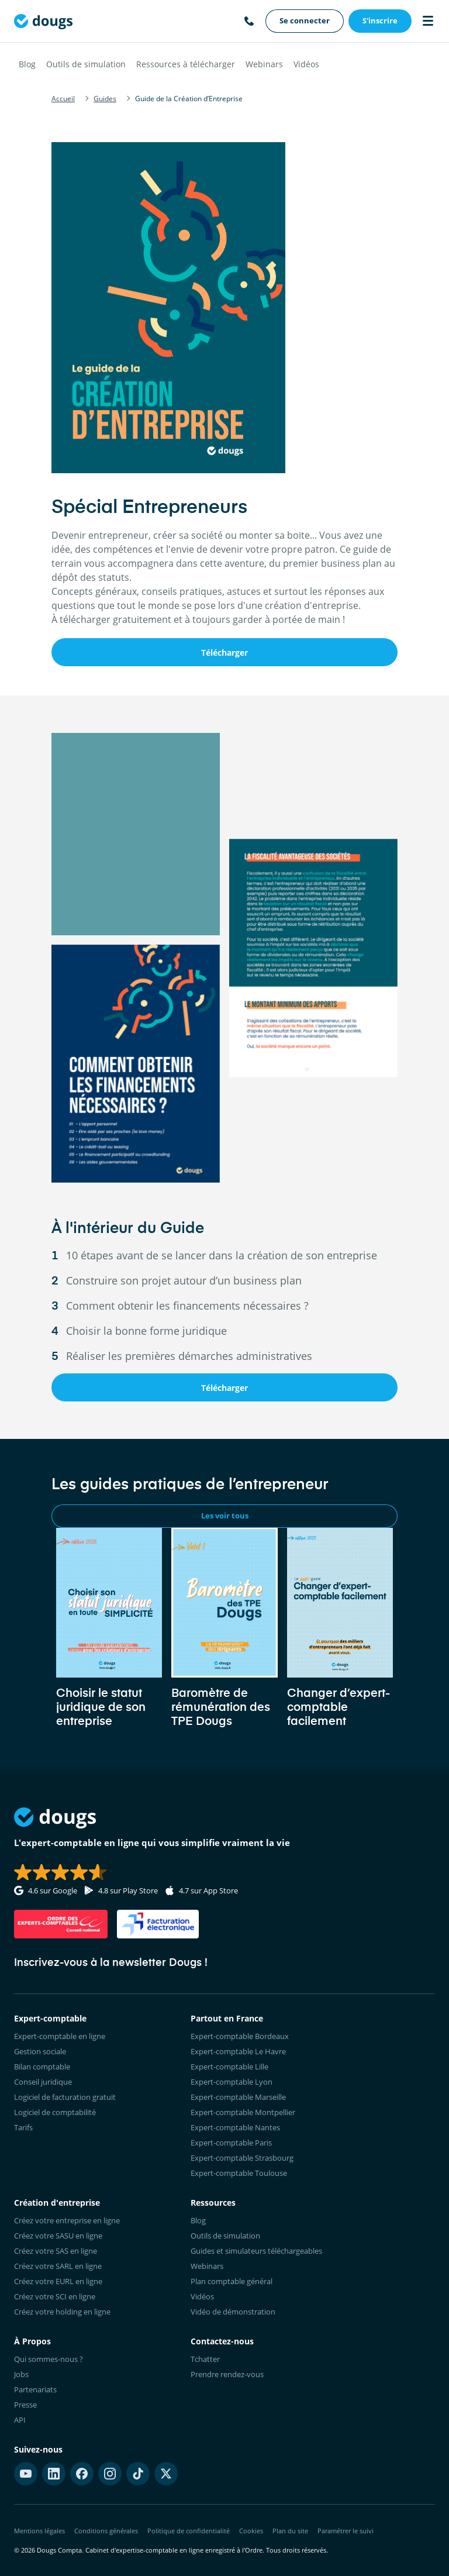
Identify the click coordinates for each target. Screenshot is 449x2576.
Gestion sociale (40, 2051)
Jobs (21, 2374)
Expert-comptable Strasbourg (242, 2158)
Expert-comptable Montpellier (243, 2112)
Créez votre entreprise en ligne (67, 2220)
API (20, 2420)
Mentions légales (39, 2530)
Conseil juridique (43, 2081)
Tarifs (23, 2127)
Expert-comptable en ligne (59, 2036)
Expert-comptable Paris (231, 2142)
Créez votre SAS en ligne (55, 2251)
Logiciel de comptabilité (55, 2112)
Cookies (251, 2530)
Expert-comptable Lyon (231, 2081)
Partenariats (35, 2389)
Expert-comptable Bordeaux (240, 2036)
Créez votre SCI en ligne (54, 2296)
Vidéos (306, 64)
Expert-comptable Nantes (235, 2127)
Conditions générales (106, 2530)
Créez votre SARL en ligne (58, 2266)
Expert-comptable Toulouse (239, 2173)
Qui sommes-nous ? (48, 2359)
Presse (25, 2404)
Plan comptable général (231, 2281)
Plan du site (290, 2530)
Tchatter (205, 2359)
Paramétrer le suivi (345, 2530)
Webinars (264, 64)
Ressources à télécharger (185, 64)
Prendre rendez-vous (227, 2374)
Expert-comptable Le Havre (238, 2051)
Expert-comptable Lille (229, 2066)
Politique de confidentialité (188, 2530)
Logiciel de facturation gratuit (65, 2097)
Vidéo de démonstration (233, 2311)
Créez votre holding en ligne (62, 2311)
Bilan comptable (42, 2066)
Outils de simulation (86, 64)
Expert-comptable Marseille (238, 2097)
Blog (27, 64)
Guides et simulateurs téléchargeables (256, 2251)
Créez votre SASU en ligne (58, 2235)
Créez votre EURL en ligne (58, 2281)
